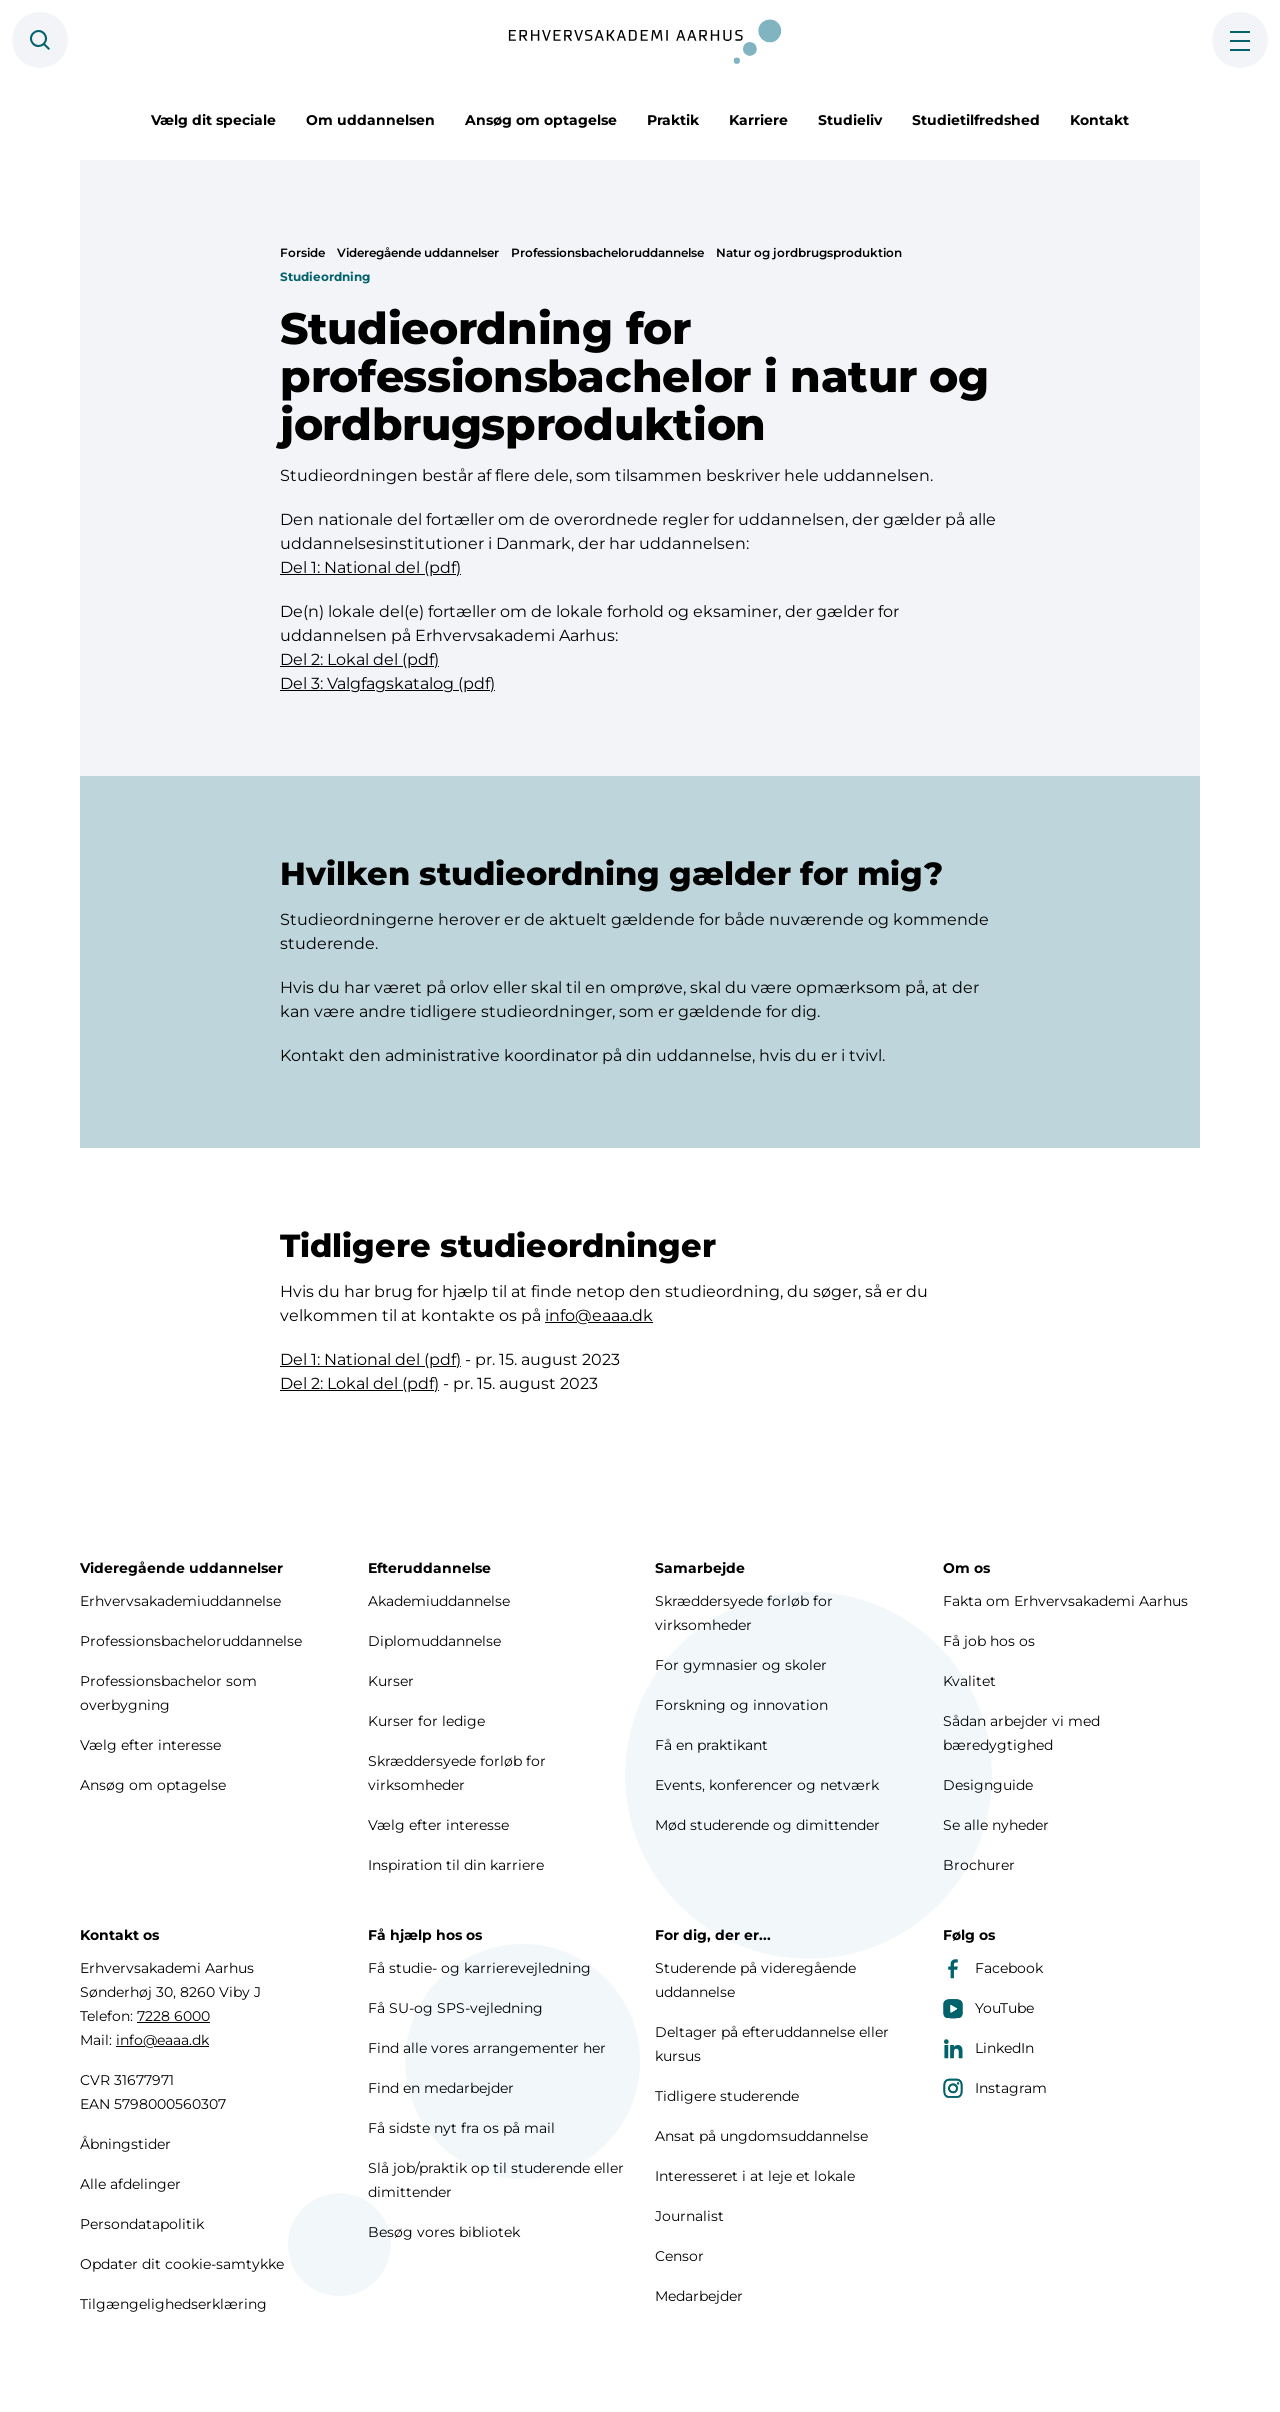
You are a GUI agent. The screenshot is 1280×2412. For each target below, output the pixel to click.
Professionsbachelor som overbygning (168, 1693)
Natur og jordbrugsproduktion (809, 252)
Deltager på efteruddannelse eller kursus (772, 2044)
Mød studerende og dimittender (767, 1825)
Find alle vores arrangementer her (487, 2048)
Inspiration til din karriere (456, 1865)
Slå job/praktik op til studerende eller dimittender (496, 2180)
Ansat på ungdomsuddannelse (761, 2136)
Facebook (993, 1968)
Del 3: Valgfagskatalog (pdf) (387, 683)
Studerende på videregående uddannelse (755, 1980)
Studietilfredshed (976, 120)
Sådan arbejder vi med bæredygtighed (1021, 1733)
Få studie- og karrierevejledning (479, 1968)
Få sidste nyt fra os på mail (461, 2128)
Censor (679, 2256)
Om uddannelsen (370, 120)
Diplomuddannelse (434, 1641)
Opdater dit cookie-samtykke (182, 2264)
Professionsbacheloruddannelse (607, 252)
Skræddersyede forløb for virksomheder (457, 1773)
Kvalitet (969, 1681)
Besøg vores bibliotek (444, 2232)
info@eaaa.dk (599, 1317)
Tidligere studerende (727, 2096)
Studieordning (325, 276)
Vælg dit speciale (213, 120)
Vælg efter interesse (150, 1745)
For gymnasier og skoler (741, 1665)
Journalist (689, 2216)
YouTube (988, 2008)
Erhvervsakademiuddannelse (180, 1601)
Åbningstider (125, 2144)
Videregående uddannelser (418, 252)
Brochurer (979, 1865)
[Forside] (640, 40)
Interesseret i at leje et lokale (755, 2176)
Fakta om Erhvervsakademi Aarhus (1065, 1601)
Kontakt (1099, 120)
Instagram (995, 2088)
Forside (302, 252)
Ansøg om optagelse (541, 120)
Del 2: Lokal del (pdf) (359, 659)
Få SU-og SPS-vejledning (455, 2008)
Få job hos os (989, 1641)
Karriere (758, 120)
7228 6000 (173, 2016)
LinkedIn (988, 2048)
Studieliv (850, 120)
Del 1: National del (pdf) (370, 567)
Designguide (988, 1785)
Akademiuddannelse (439, 1601)
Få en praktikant (711, 1745)
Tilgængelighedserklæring (173, 2304)
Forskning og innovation (741, 1705)
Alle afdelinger (130, 2184)
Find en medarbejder (441, 2088)
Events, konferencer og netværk (767, 1785)
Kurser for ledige (426, 1721)
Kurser (391, 1681)
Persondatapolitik (142, 2224)
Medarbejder (699, 2296)
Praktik (673, 120)
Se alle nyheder (996, 1825)
